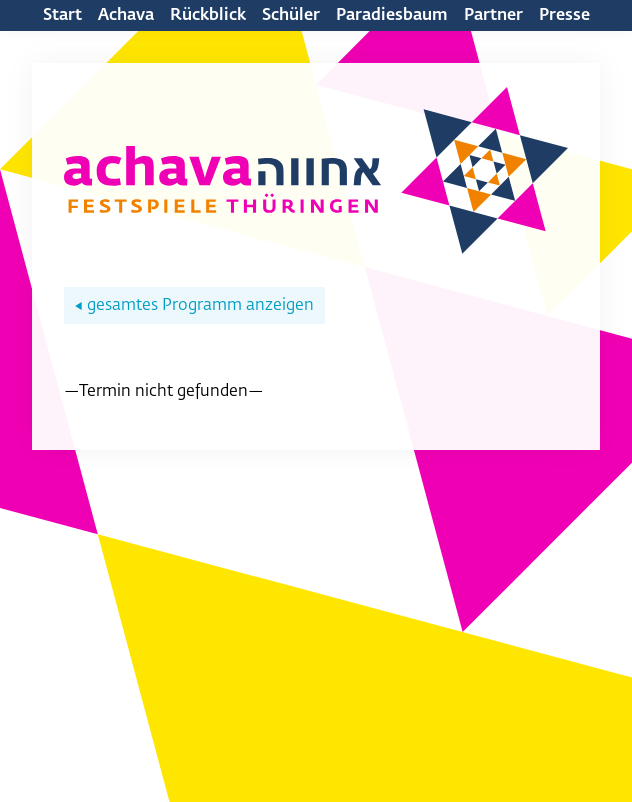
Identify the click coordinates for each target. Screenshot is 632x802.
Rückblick (208, 16)
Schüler (291, 16)
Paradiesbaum (392, 16)
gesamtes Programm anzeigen (194, 306)
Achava (126, 16)
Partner (493, 16)
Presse (564, 16)
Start (62, 16)
